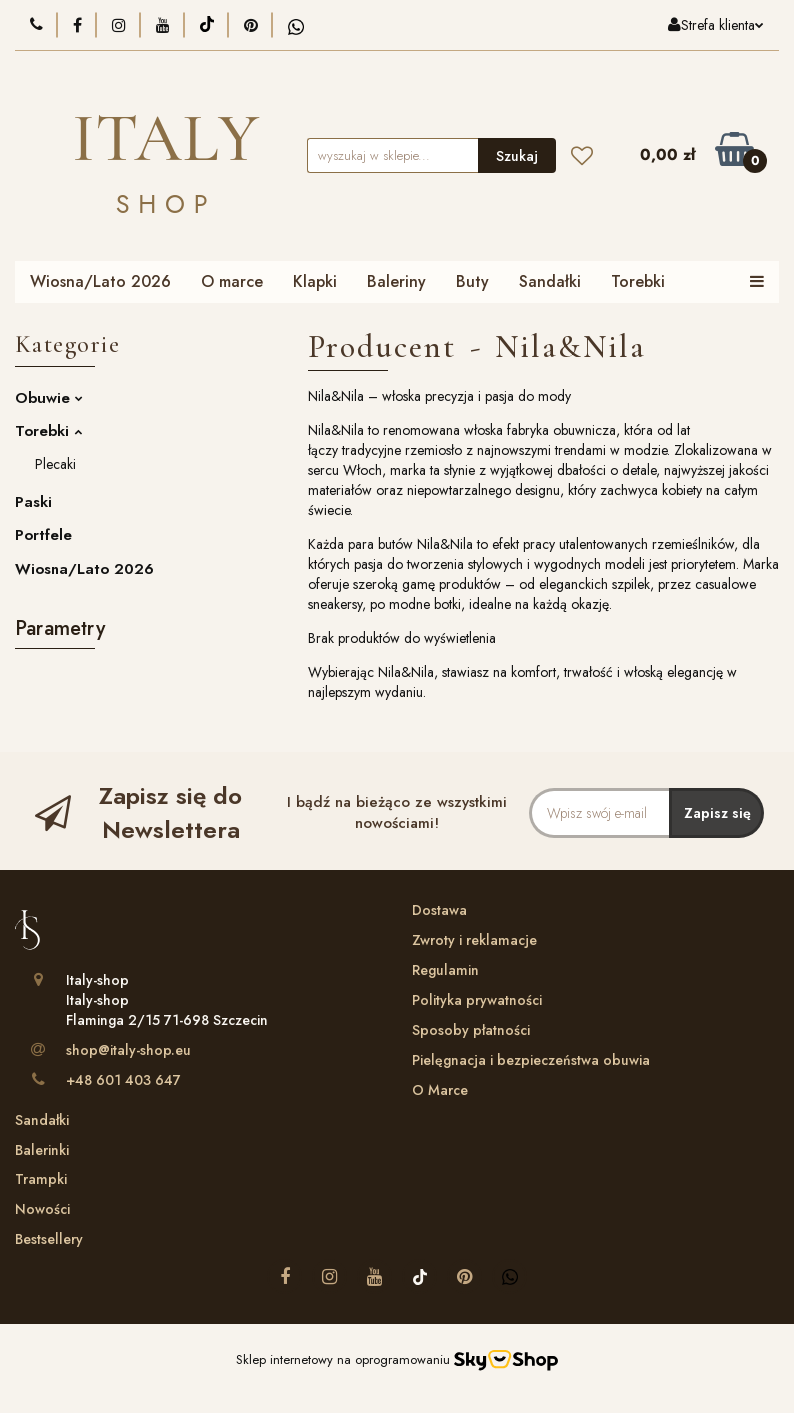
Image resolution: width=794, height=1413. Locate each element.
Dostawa (439, 910)
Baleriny (396, 281)
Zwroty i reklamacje (474, 940)
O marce (232, 281)
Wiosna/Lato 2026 (100, 281)
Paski (33, 502)
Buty (472, 281)
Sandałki (550, 281)
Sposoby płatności (471, 1030)
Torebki (638, 281)
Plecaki (55, 464)
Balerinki (42, 1150)
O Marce (440, 1090)
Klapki (315, 281)
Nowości (42, 1209)
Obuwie (49, 398)
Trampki (41, 1179)
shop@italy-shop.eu (128, 1050)
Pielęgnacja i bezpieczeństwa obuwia (531, 1060)
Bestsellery (49, 1239)
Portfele (43, 535)
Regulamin (445, 970)
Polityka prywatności (477, 1000)
